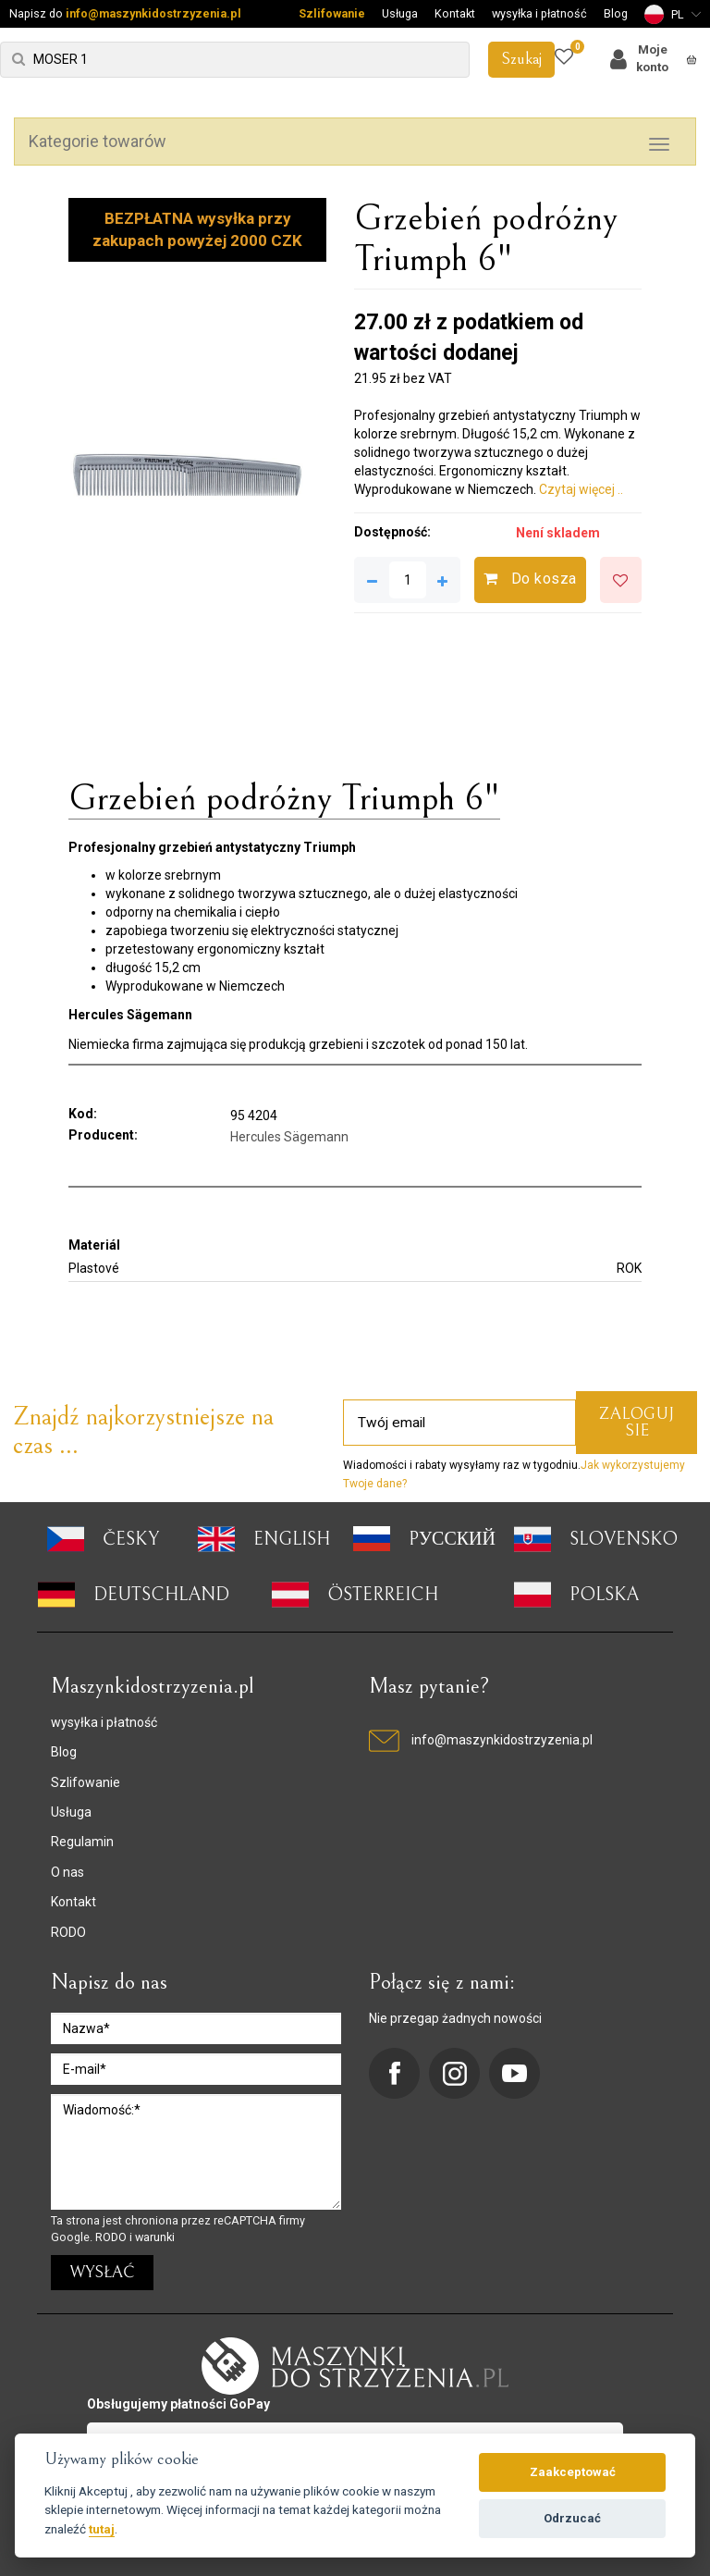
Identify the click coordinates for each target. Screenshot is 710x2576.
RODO (68, 1932)
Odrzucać (572, 2518)
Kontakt (455, 13)
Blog (616, 13)
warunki (155, 2237)
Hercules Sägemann (289, 1136)
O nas (67, 1872)
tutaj (102, 2528)
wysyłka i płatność (539, 13)
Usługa (400, 13)
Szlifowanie (332, 13)
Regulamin (82, 1841)
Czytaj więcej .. (581, 489)
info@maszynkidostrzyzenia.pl (153, 13)
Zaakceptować (573, 2472)
